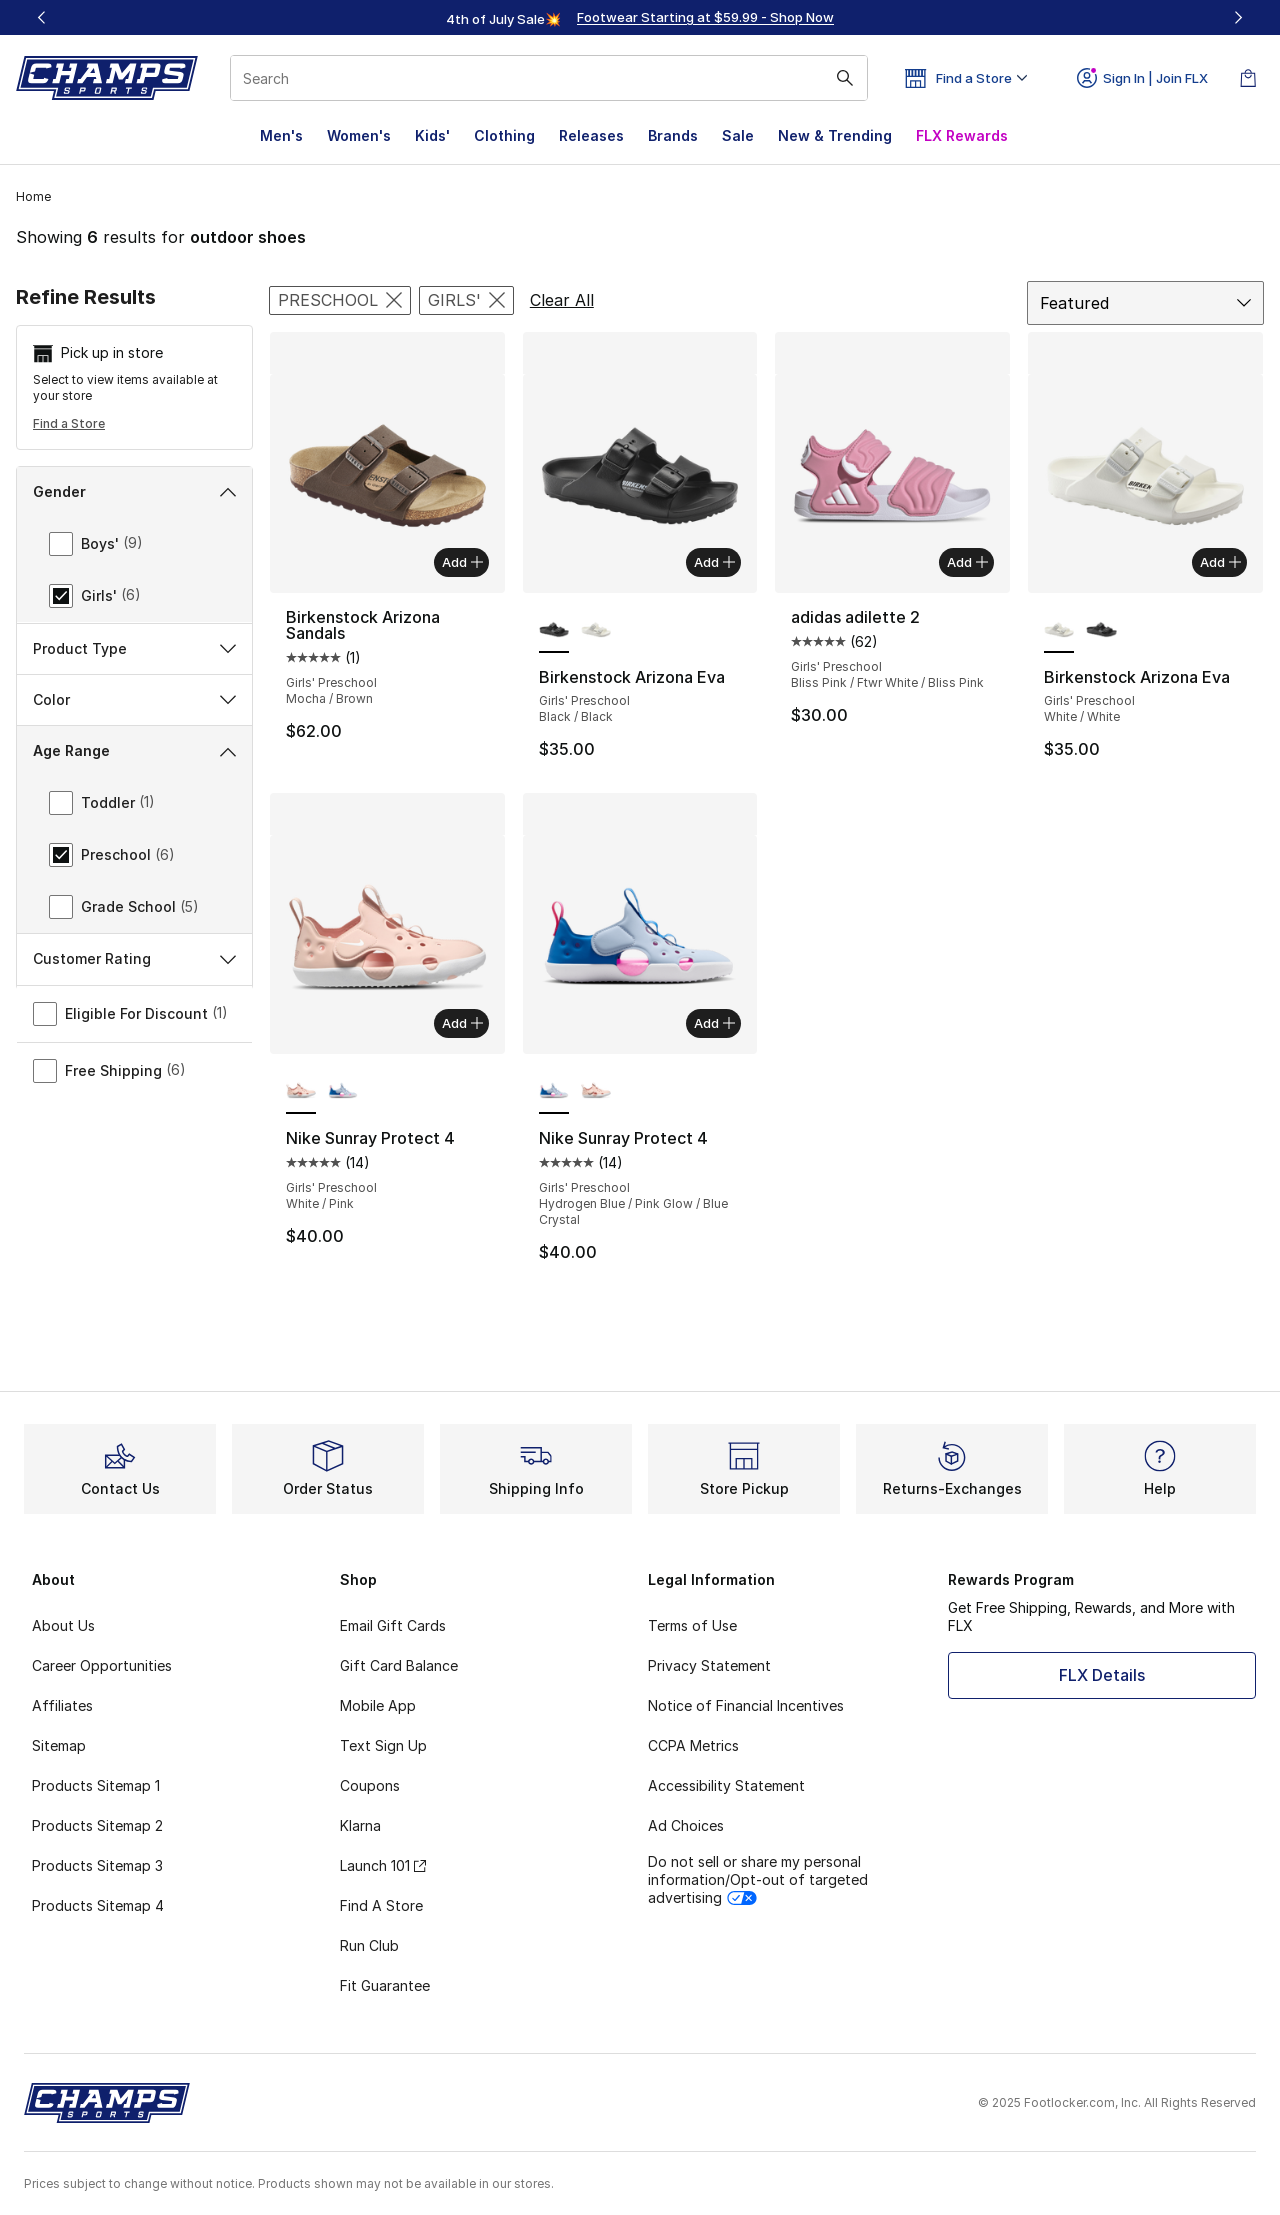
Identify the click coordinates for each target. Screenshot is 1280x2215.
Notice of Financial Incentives (746, 1705)
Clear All (562, 300)
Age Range (134, 852)
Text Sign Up (383, 1745)
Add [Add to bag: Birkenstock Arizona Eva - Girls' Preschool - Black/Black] (714, 562)
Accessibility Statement (726, 1785)
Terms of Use (692, 1625)
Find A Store (381, 1905)
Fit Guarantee (385, 1985)
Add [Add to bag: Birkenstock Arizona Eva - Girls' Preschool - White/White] (1220, 562)
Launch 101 (383, 1865)
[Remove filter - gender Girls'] (466, 300)
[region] (640, 18)
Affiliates (62, 1705)
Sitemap (59, 1745)
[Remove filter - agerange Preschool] (340, 300)
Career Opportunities (102, 1665)
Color (134, 800)
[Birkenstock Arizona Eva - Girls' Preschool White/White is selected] (1059, 631)
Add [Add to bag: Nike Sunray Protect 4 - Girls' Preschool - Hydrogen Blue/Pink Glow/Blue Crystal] (714, 1023)
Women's (359, 135)
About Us (63, 1625)
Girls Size (134, 1110)
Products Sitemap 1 (96, 1785)
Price (134, 1162)
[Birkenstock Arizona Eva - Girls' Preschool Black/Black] (1101, 631)
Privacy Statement (709, 1665)
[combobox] (549, 78)
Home (33, 196)
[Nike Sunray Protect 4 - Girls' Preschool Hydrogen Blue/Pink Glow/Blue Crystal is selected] (554, 1092)
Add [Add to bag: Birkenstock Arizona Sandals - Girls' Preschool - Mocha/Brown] (462, 562)
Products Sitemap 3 (97, 1865)
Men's (281, 135)
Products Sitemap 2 (97, 1825)
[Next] (1238, 17)
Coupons (370, 1785)
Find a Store (69, 423)
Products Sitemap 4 (98, 1905)
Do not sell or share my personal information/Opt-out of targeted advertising (758, 1879)
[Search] (549, 78)
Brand (134, 647)
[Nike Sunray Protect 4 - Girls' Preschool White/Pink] (596, 1092)
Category (134, 698)
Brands (673, 135)
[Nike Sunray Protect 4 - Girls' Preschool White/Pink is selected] (301, 1092)
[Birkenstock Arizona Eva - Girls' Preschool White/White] (596, 631)
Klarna (360, 1825)
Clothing (504, 135)
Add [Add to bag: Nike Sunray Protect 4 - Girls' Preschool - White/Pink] (462, 1023)
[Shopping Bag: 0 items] (1248, 78)
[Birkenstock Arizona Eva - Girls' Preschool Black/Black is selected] (554, 631)
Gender (134, 491)
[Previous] (42, 17)
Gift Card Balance (399, 1665)
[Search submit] (845, 78)
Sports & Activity (134, 1059)
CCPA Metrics (693, 1745)
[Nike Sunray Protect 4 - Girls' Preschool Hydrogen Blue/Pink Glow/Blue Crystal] (343, 1092)
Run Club (369, 1945)
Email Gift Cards (393, 1625)
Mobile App (378, 1705)
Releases (591, 135)
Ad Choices (686, 1825)
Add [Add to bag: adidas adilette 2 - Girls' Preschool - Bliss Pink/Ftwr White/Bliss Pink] (967, 562)
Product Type (134, 749)
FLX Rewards (962, 135)
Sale (738, 135)
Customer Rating (134, 1213)
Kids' (432, 135)
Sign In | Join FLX (1142, 78)
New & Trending (835, 135)
